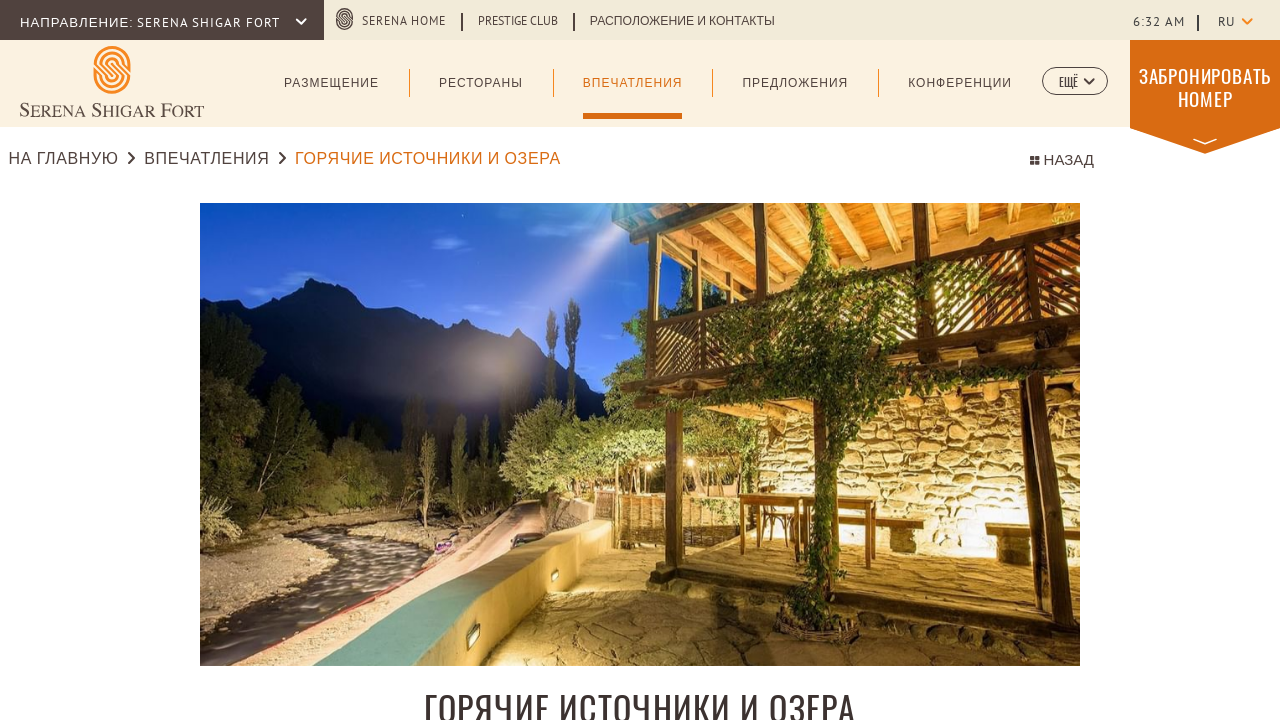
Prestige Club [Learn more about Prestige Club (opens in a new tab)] (518, 22)
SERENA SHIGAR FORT (210, 24)
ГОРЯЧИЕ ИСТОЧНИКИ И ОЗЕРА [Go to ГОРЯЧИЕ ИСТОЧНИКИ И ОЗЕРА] (428, 160)
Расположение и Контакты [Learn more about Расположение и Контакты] (682, 22)
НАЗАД (1062, 161)
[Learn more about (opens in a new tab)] (112, 81)
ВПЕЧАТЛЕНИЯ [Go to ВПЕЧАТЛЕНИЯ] (206, 160)
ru (1226, 23)
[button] (1075, 81)
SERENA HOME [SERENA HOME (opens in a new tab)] (404, 22)
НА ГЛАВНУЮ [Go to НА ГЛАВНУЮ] (66, 160)
